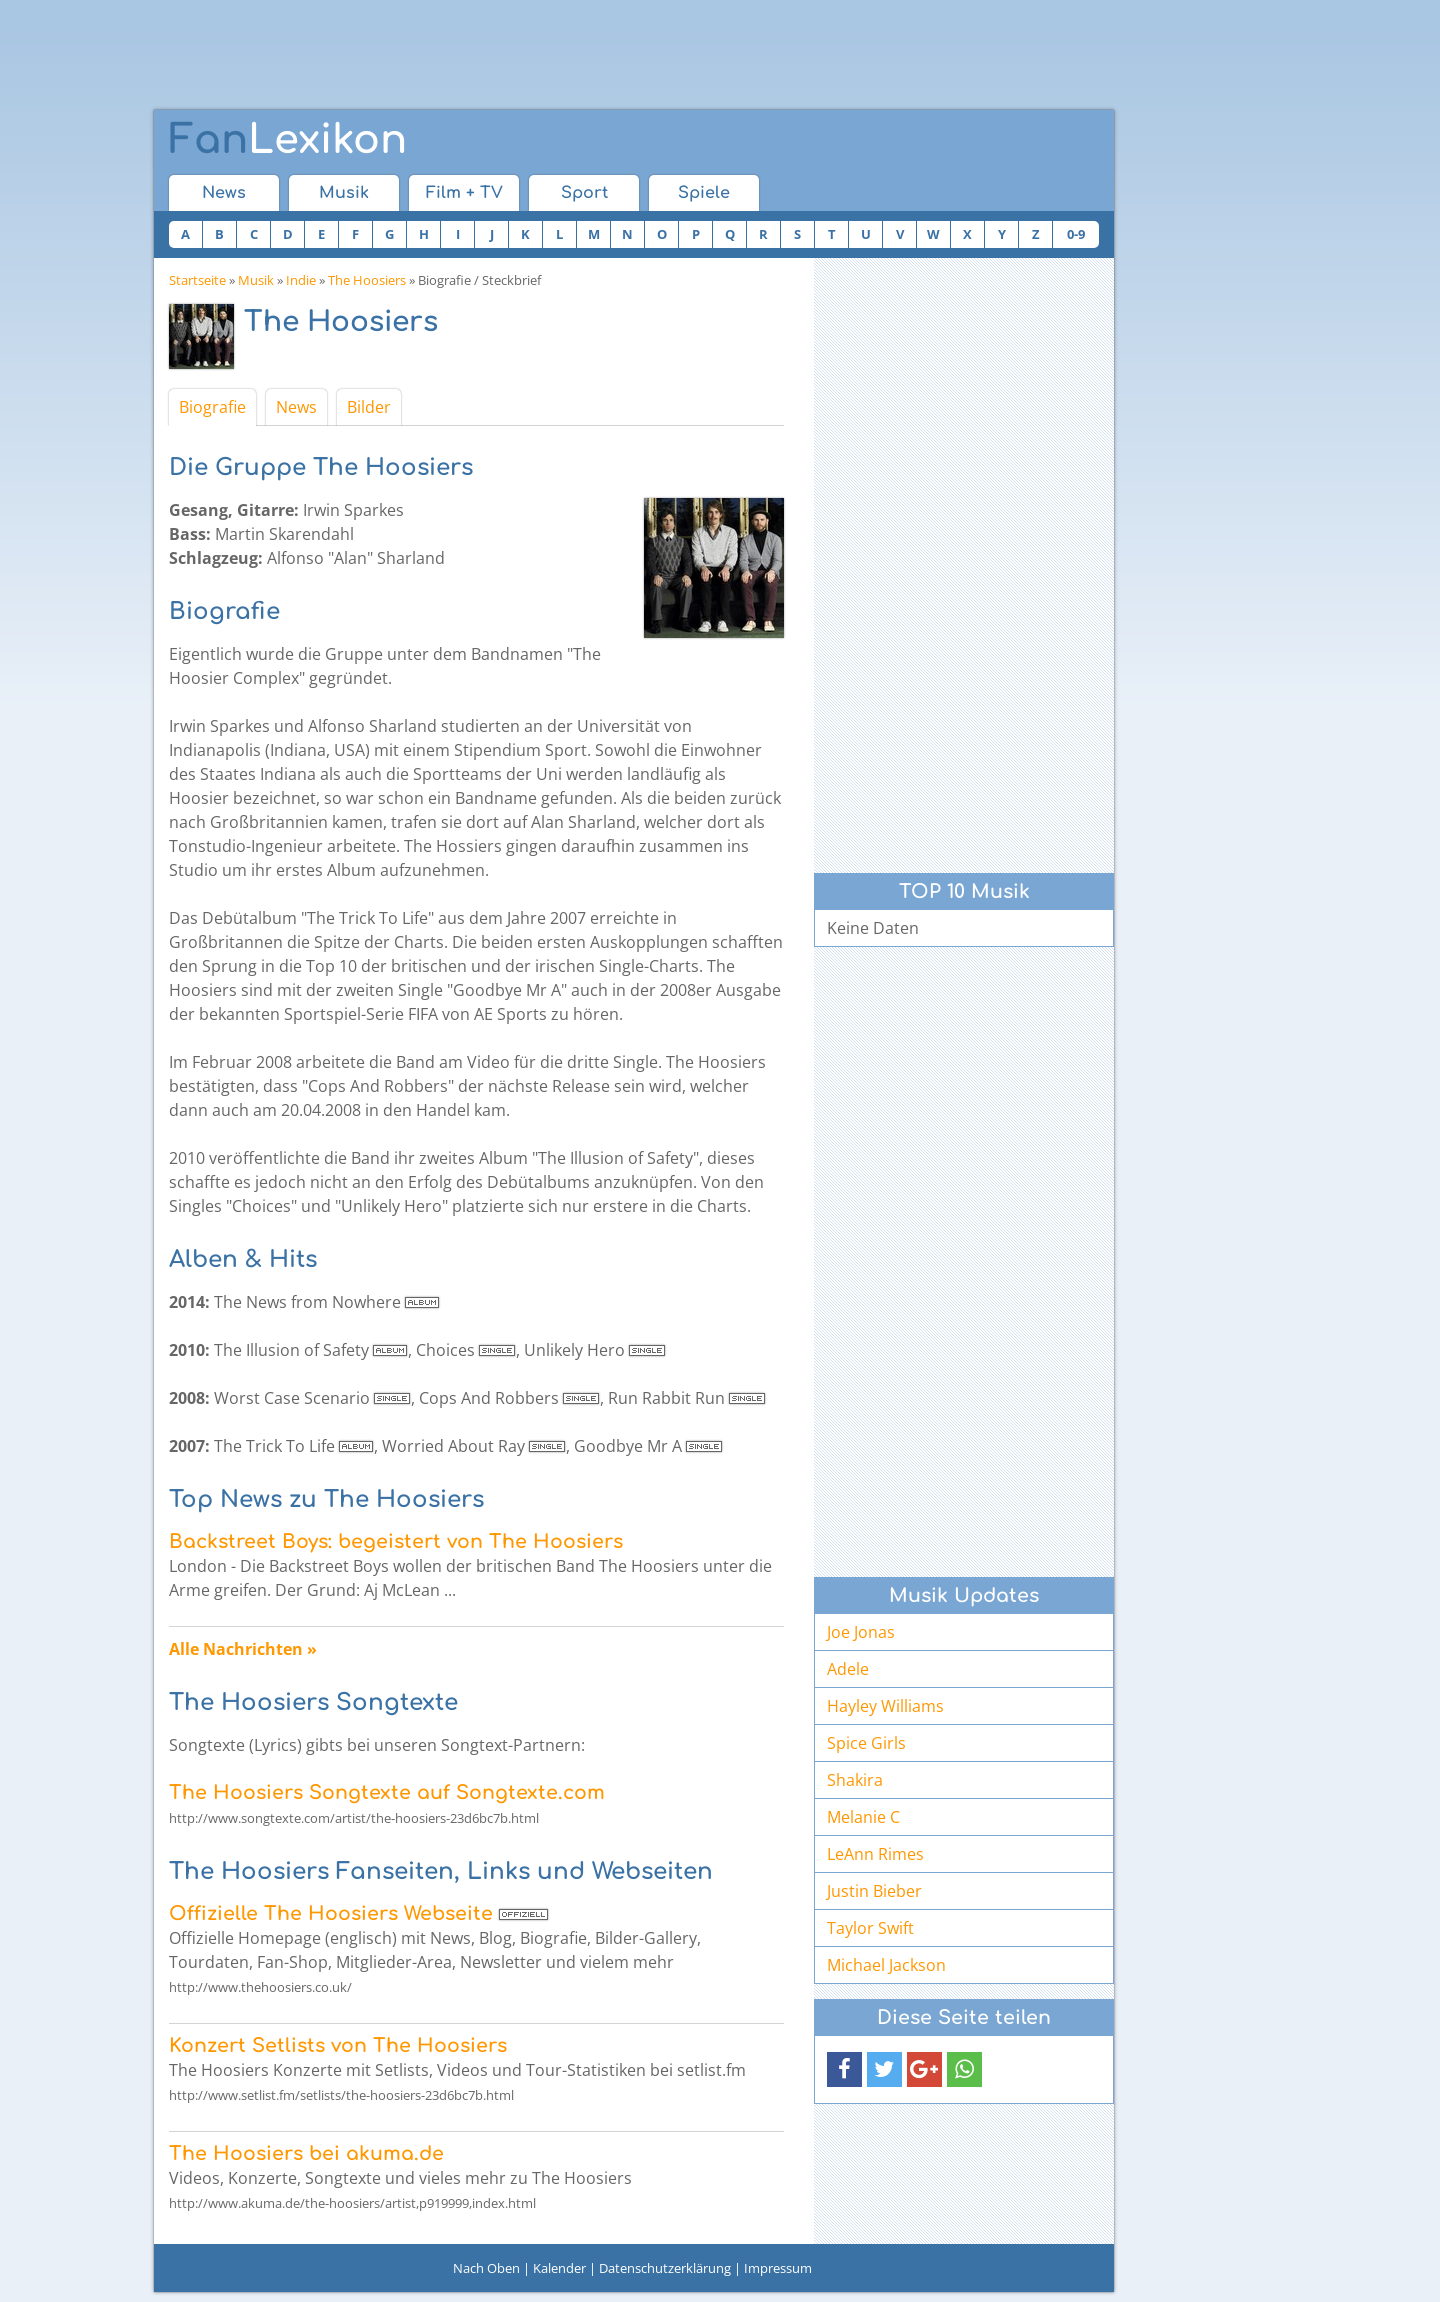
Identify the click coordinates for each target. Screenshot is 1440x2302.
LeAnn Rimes (875, 1854)
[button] (844, 2069)
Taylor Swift (870, 1928)
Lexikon (288, 140)
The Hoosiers (367, 280)
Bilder (369, 407)
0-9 (1076, 234)
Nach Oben (486, 2268)
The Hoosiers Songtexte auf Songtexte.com (387, 1792)
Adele (848, 1669)
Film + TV (464, 193)
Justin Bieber (874, 1891)
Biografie (212, 407)
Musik (344, 193)
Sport (584, 193)
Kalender (559, 2268)
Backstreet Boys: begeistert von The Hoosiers (396, 1541)
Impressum (778, 2268)
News (224, 193)
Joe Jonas (861, 1632)
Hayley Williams (885, 1706)
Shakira (855, 1780)
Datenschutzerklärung (665, 2268)
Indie (301, 280)
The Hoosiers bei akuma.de (306, 2153)
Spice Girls (866, 1743)
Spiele (704, 193)
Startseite (197, 280)
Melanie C (863, 1817)
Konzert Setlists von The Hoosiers (338, 2045)
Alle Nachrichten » (243, 1649)
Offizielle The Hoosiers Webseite (331, 1913)
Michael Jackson (886, 1965)
